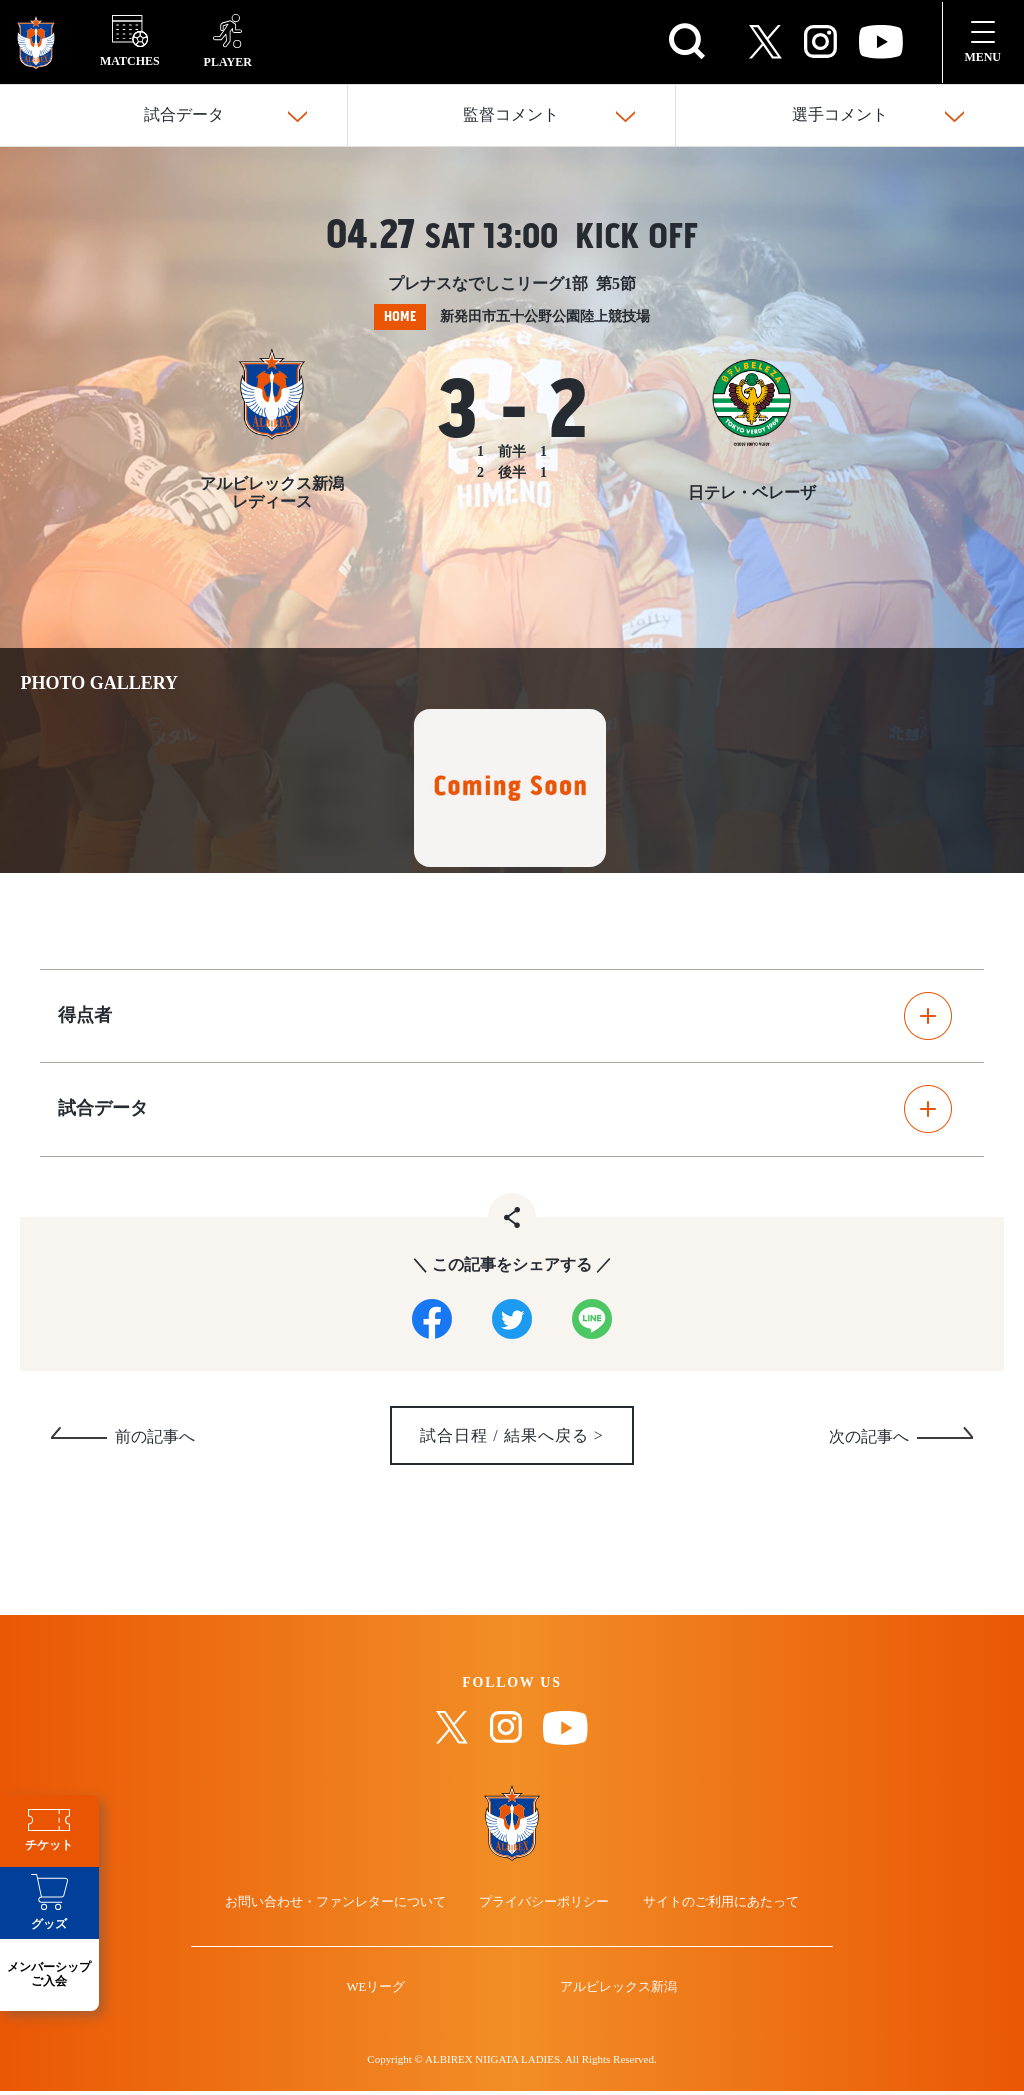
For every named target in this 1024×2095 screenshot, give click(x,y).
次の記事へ (869, 1443)
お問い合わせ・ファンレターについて (348, 1914)
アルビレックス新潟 (610, 2010)
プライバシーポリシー (545, 1914)
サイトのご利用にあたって (708, 1914)
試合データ (184, 115)
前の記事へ (155, 1443)
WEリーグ (384, 2010)
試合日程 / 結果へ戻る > (512, 1442)
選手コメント (840, 115)
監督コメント (511, 115)
